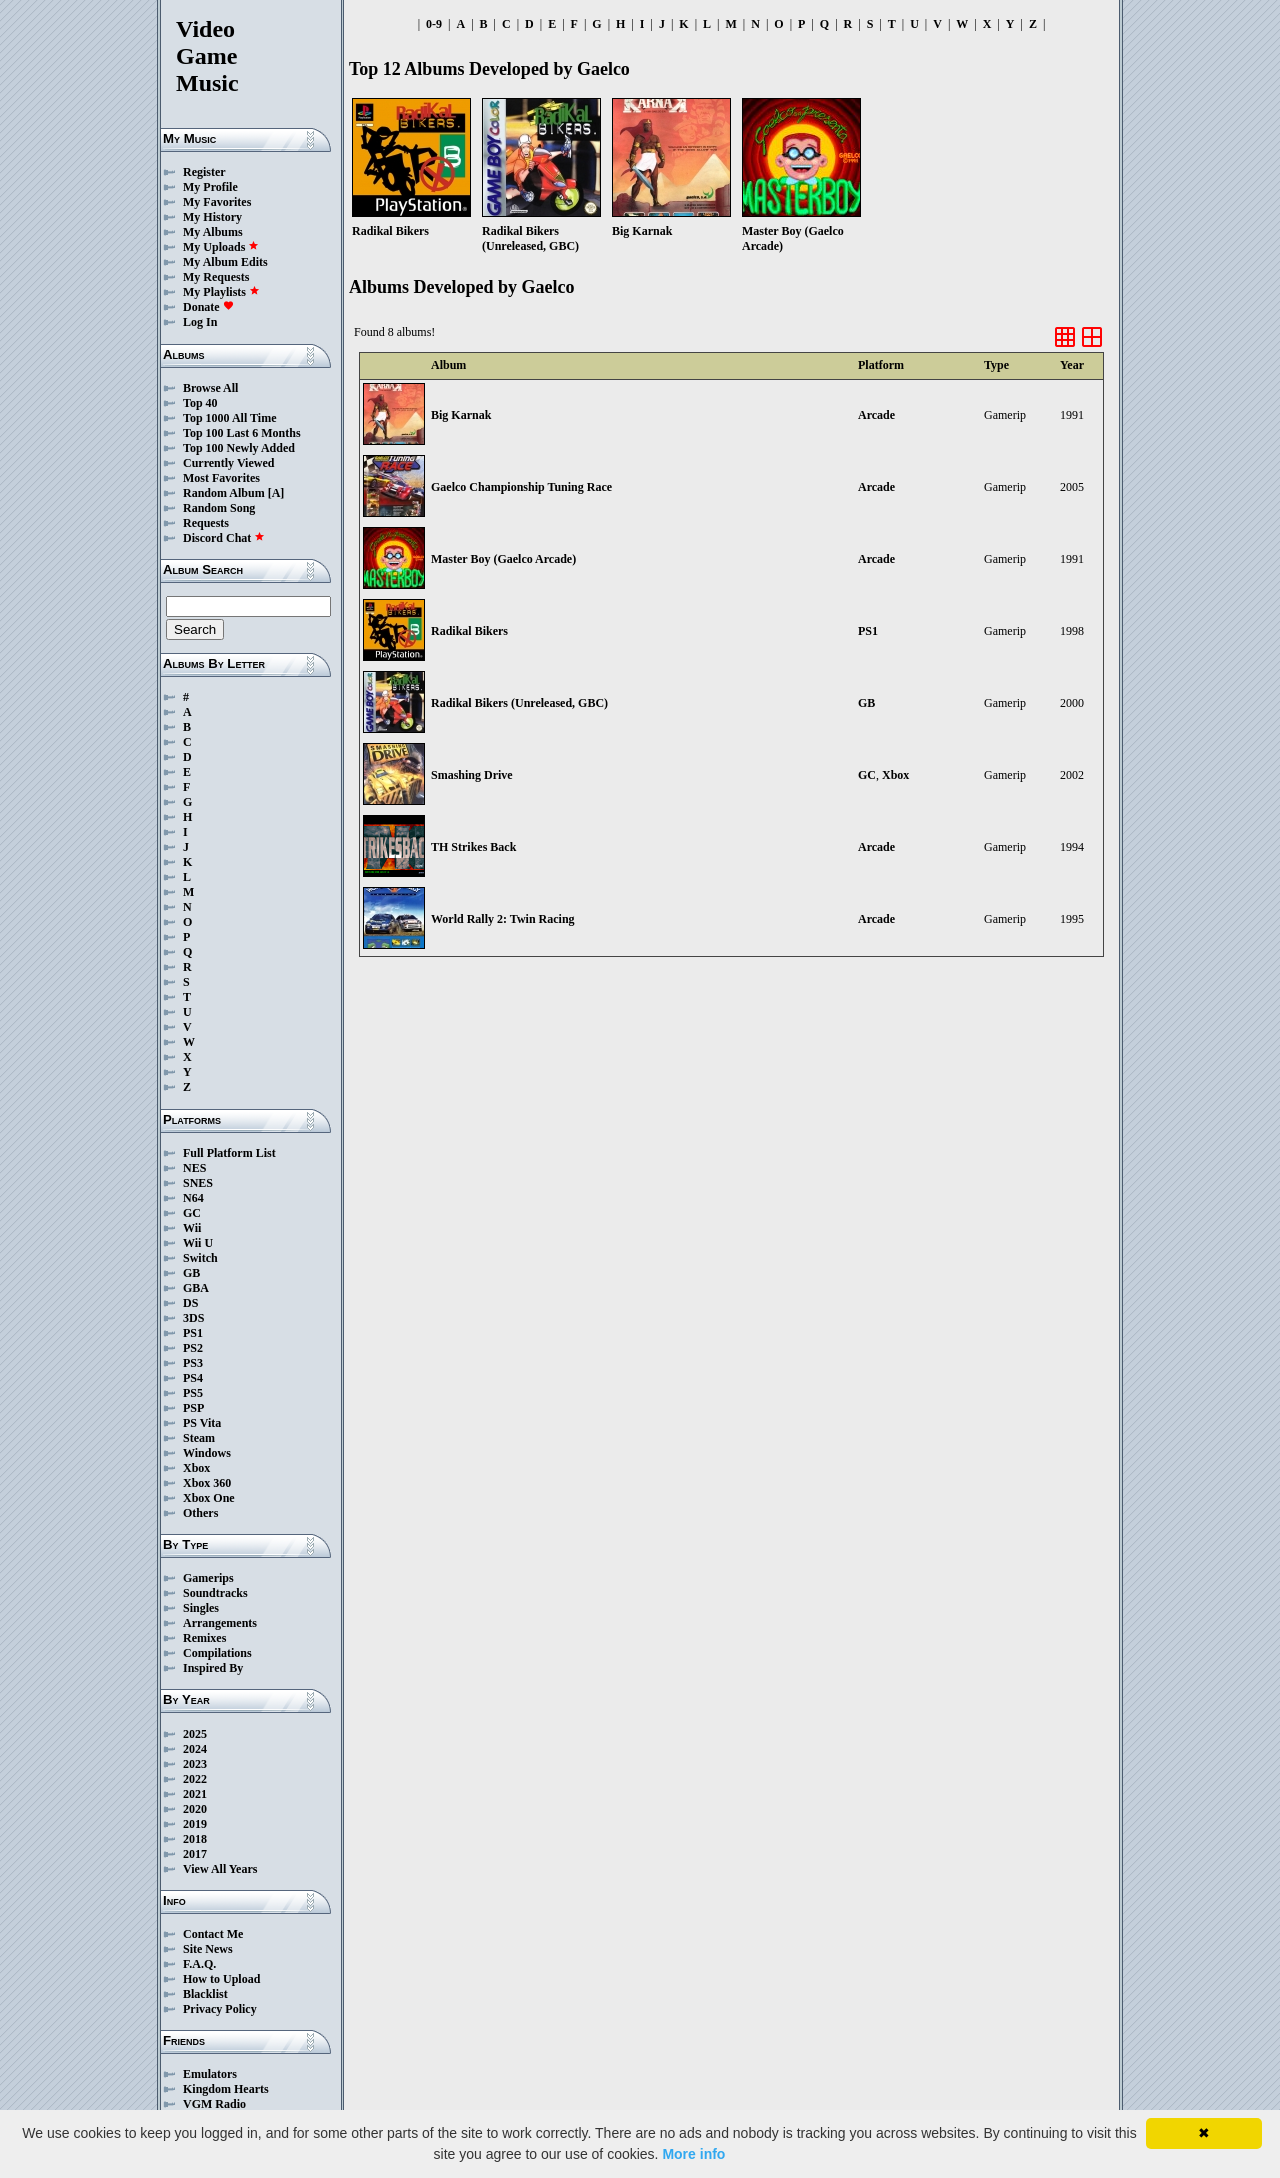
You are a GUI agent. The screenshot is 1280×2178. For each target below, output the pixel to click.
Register (204, 172)
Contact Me (213, 1934)
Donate (208, 307)
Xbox (196, 1468)
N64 (193, 1198)
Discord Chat (224, 538)
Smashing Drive (472, 775)
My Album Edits (225, 262)
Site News (208, 1949)
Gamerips (208, 1578)
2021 (195, 1794)
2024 (195, 1749)
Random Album (224, 493)
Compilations (217, 1653)
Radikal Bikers (469, 631)
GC (192, 1213)
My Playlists (221, 292)
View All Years (220, 1869)
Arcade (876, 415)
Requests (206, 523)
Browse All (210, 388)
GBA (196, 1288)
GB (191, 1273)
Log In (200, 322)
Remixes (204, 1638)
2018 (195, 1839)
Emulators (210, 2074)
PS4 (193, 1378)
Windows (207, 1453)
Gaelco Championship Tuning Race (521, 487)
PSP (193, 1408)
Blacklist (205, 1994)
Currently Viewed (228, 463)
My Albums (213, 232)
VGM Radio (214, 2104)
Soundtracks (215, 1593)
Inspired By (213, 1668)
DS (190, 1303)
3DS (193, 1318)
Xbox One (209, 1498)
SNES (198, 1183)
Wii (192, 1228)
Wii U (198, 1243)
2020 (195, 1809)
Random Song (219, 508)
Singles (201, 1608)
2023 (195, 1764)
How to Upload (221, 1979)
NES (194, 1168)
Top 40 (200, 403)
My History (212, 217)
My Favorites (217, 202)
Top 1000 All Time (229, 418)
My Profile (210, 187)
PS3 (193, 1363)
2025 (195, 1734)
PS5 (193, 1393)
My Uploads (221, 247)
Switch (200, 1258)
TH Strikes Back (473, 847)
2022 (195, 1779)
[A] (276, 493)
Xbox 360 (207, 1483)
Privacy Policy (220, 2009)
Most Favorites (221, 478)
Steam (199, 1438)
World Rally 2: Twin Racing (503, 919)
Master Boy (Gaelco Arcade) (503, 559)
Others (200, 1513)
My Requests (216, 277)
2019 (195, 1824)
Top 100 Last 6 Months (242, 433)
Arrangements (220, 1623)
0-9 (434, 24)
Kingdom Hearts (226, 2089)
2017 (195, 1854)
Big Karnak (461, 415)
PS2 (193, 1348)
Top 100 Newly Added (239, 448)
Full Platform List (229, 1153)
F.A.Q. (199, 1964)
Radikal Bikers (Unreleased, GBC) (519, 703)
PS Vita (202, 1423)
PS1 (193, 1333)
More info (693, 2154)
